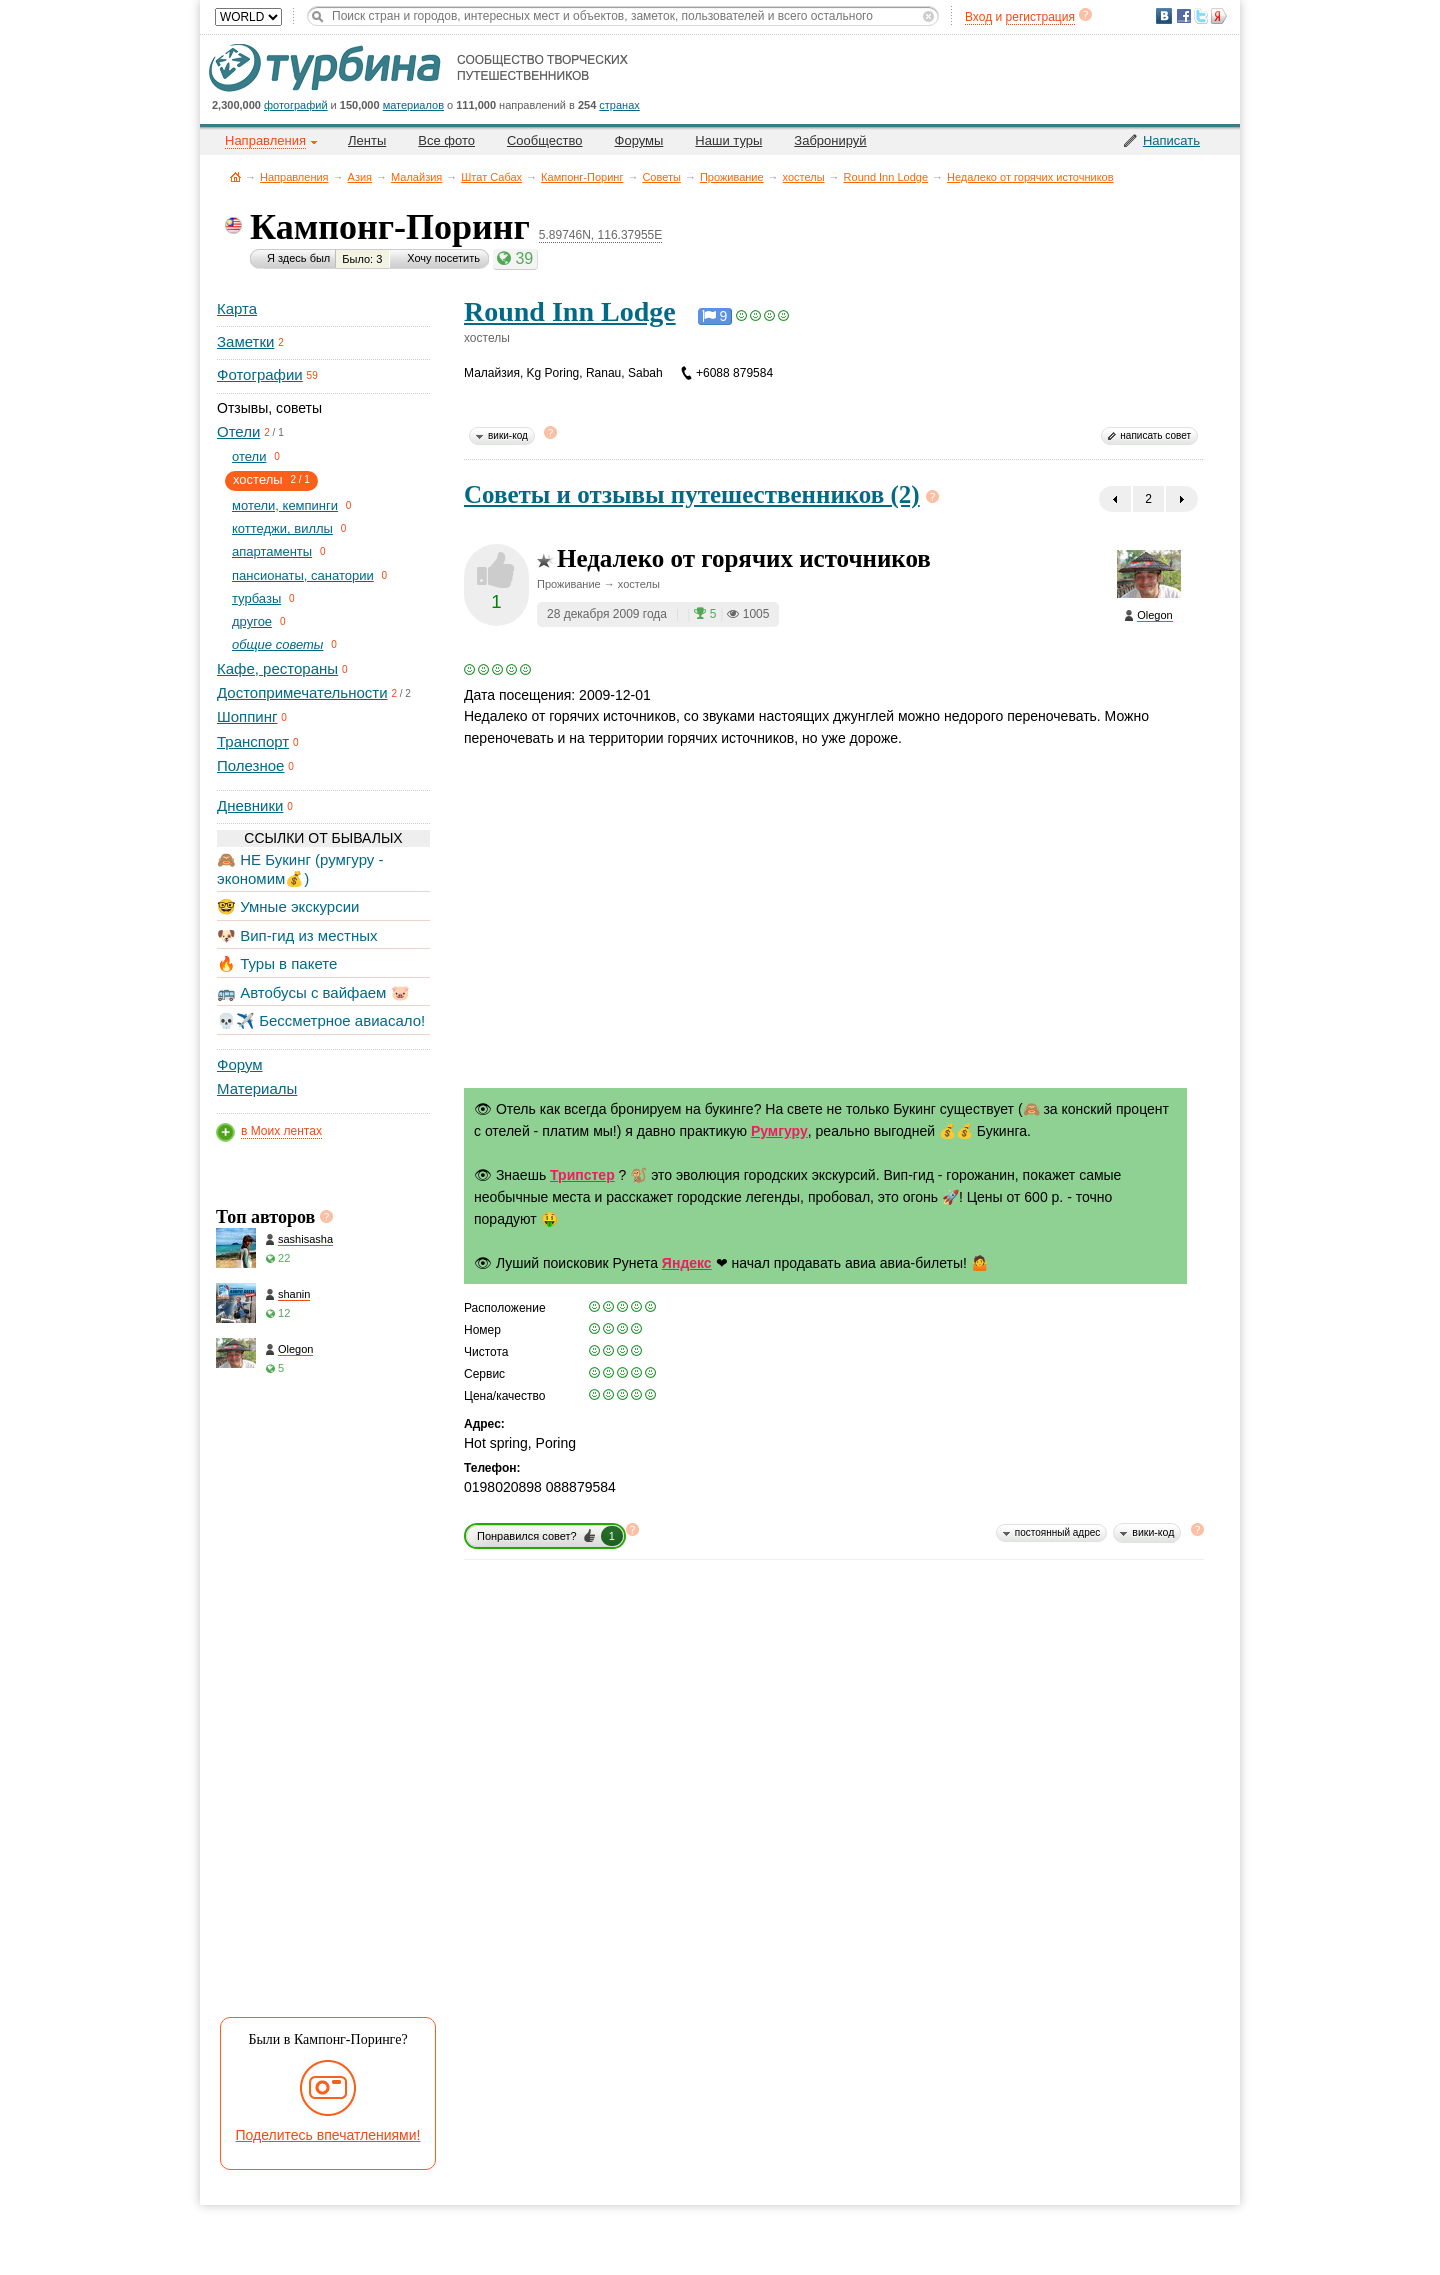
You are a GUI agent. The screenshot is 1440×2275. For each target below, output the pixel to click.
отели (249, 456)
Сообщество (545, 140)
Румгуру (779, 1131)
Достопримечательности (302, 692)
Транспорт (253, 741)
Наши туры (728, 140)
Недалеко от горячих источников (1030, 177)
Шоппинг (247, 716)
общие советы (277, 644)
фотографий (296, 105)
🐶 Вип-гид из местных (297, 935)
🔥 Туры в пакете (277, 963)
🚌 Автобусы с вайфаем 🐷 (313, 992)
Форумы (639, 140)
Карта (237, 308)
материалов (413, 105)
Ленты (367, 140)
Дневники (250, 805)
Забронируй (830, 140)
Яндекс (687, 1263)
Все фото (446, 140)
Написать (1171, 140)
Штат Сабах (491, 177)
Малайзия (416, 177)
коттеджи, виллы (282, 528)
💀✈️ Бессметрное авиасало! (321, 1020)
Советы (661, 177)
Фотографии (260, 374)
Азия (360, 177)
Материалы (257, 1088)
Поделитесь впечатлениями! (328, 2135)
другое (252, 621)
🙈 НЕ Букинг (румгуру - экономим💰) (300, 868)
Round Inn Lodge (886, 177)
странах (619, 105)
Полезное (250, 765)
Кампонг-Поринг (582, 177)
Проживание (732, 177)
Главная (235, 176)
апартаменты (272, 551)
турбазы (256, 598)
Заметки (245, 341)
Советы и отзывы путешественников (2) (692, 494)
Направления (294, 177)
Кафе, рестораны (277, 668)
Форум (240, 1064)
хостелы (804, 177)
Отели (238, 431)
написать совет (1155, 435)
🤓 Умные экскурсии (288, 906)
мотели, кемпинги (285, 505)
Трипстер (582, 1175)
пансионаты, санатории (303, 575)
